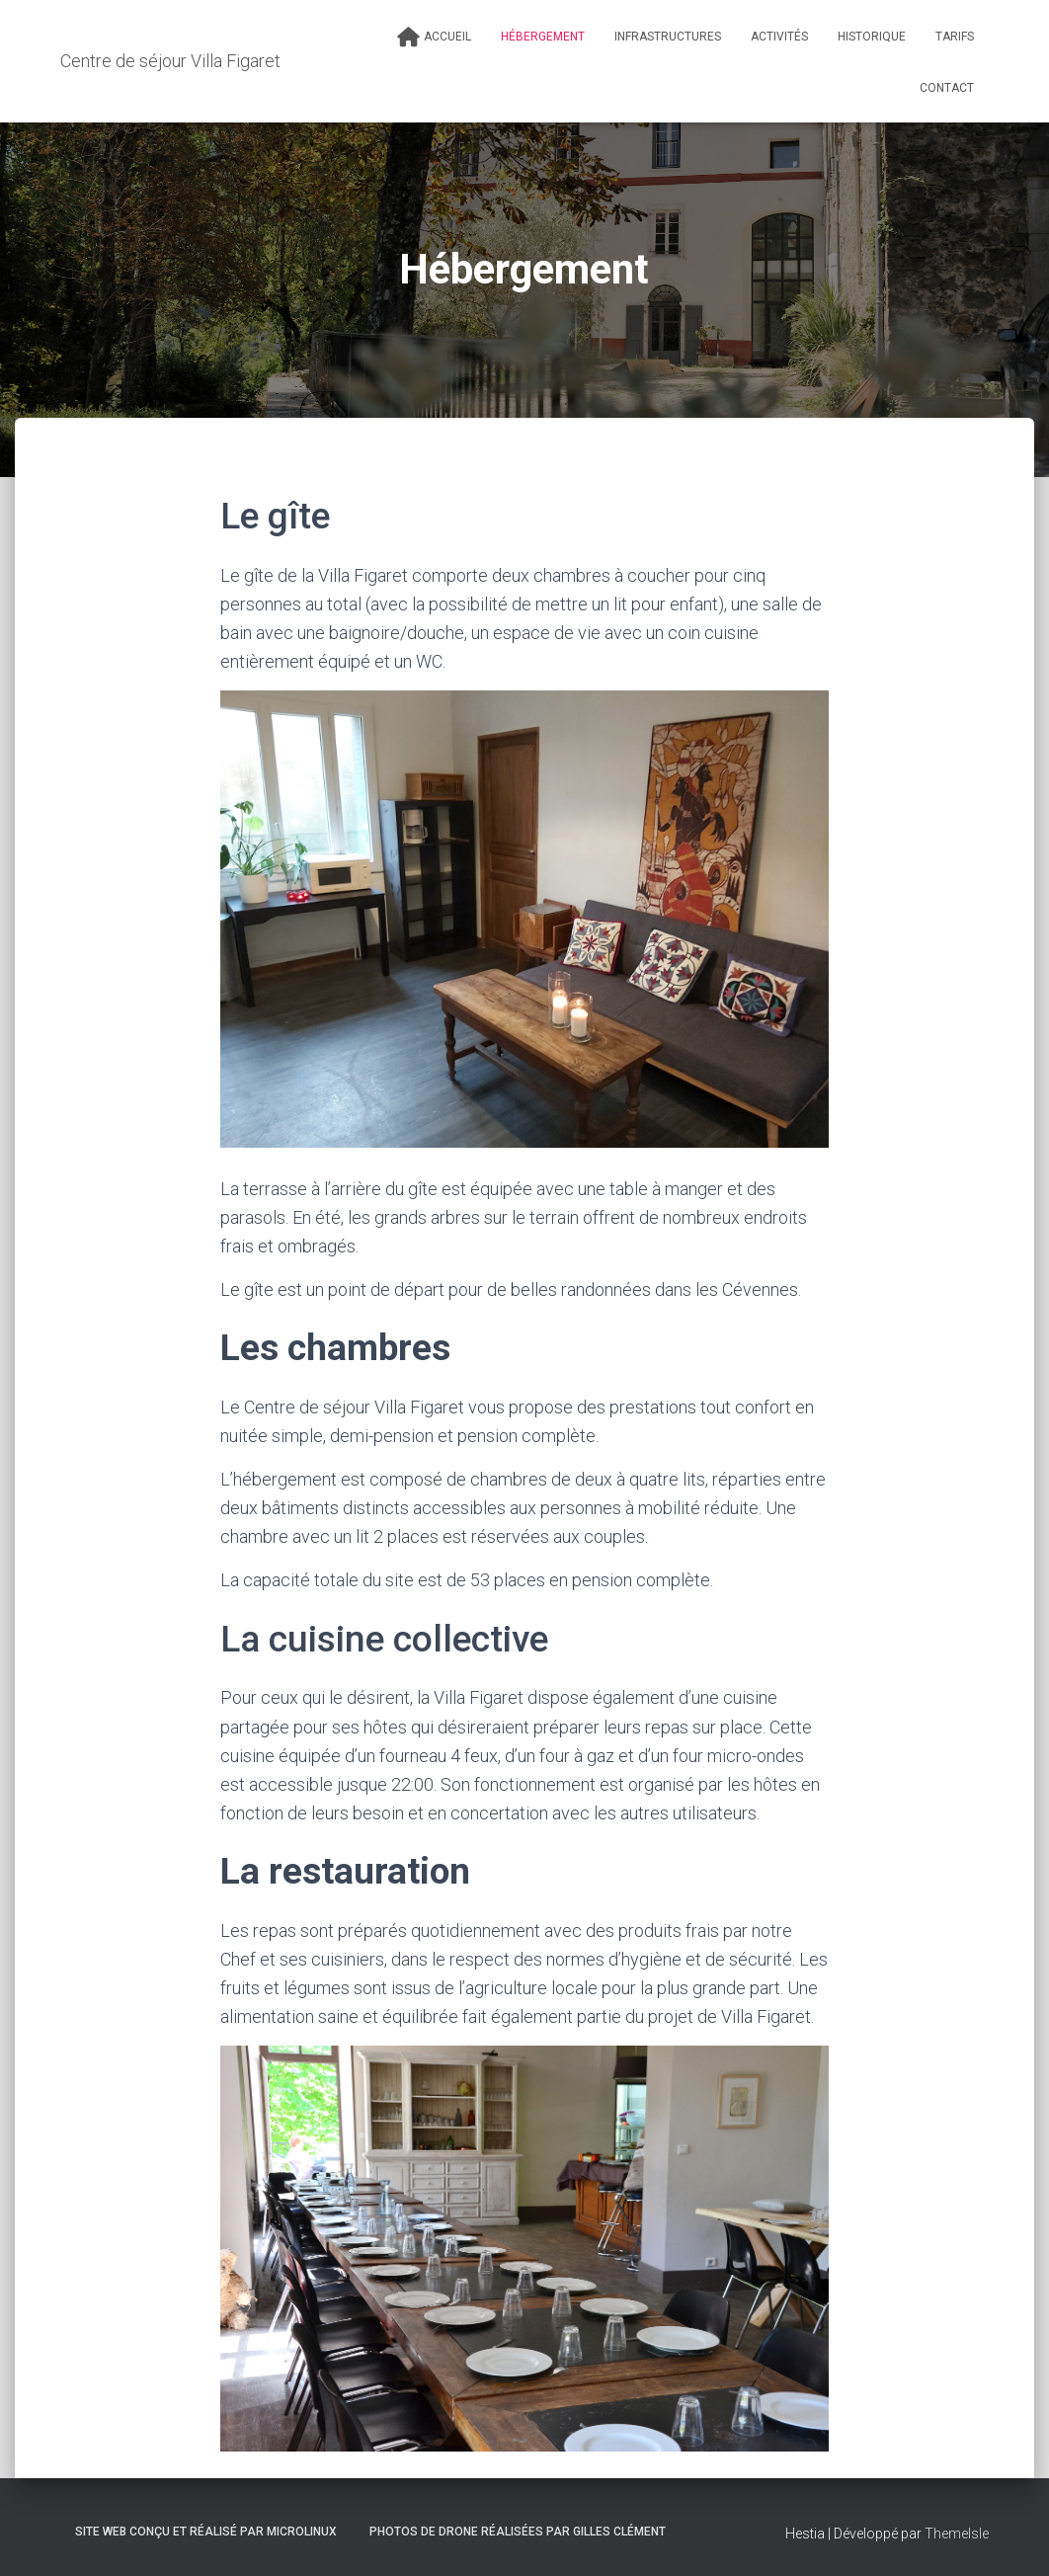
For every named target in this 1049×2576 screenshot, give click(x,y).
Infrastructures (667, 36)
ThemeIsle (957, 2533)
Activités (779, 36)
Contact (947, 88)
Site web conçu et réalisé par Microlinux (206, 2531)
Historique (872, 36)
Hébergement (543, 36)
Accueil (434, 37)
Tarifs (954, 36)
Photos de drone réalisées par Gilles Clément (517, 2531)
